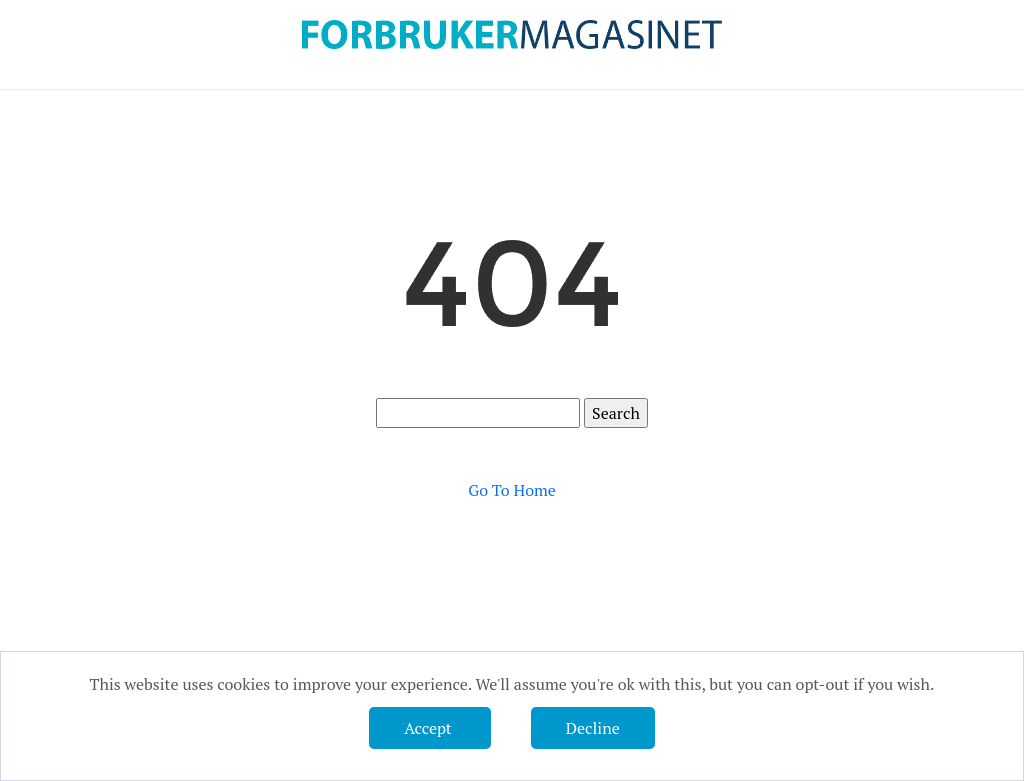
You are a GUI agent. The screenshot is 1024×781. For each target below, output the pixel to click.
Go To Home (512, 490)
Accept (429, 728)
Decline (593, 728)
